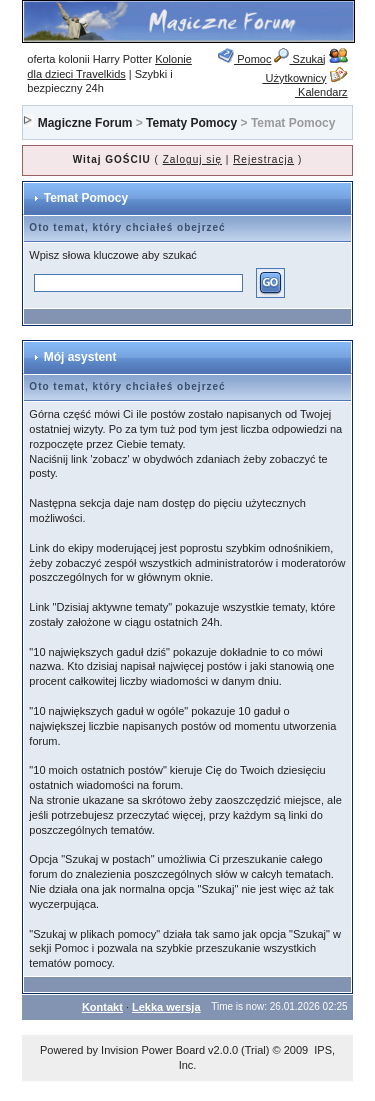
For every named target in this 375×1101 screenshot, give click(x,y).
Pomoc (244, 59)
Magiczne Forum (85, 123)
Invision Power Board (153, 1050)
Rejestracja (263, 159)
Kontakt (102, 1007)
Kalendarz (321, 85)
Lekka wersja (166, 1007)
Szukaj (299, 59)
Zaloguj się (192, 159)
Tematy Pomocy (191, 123)
